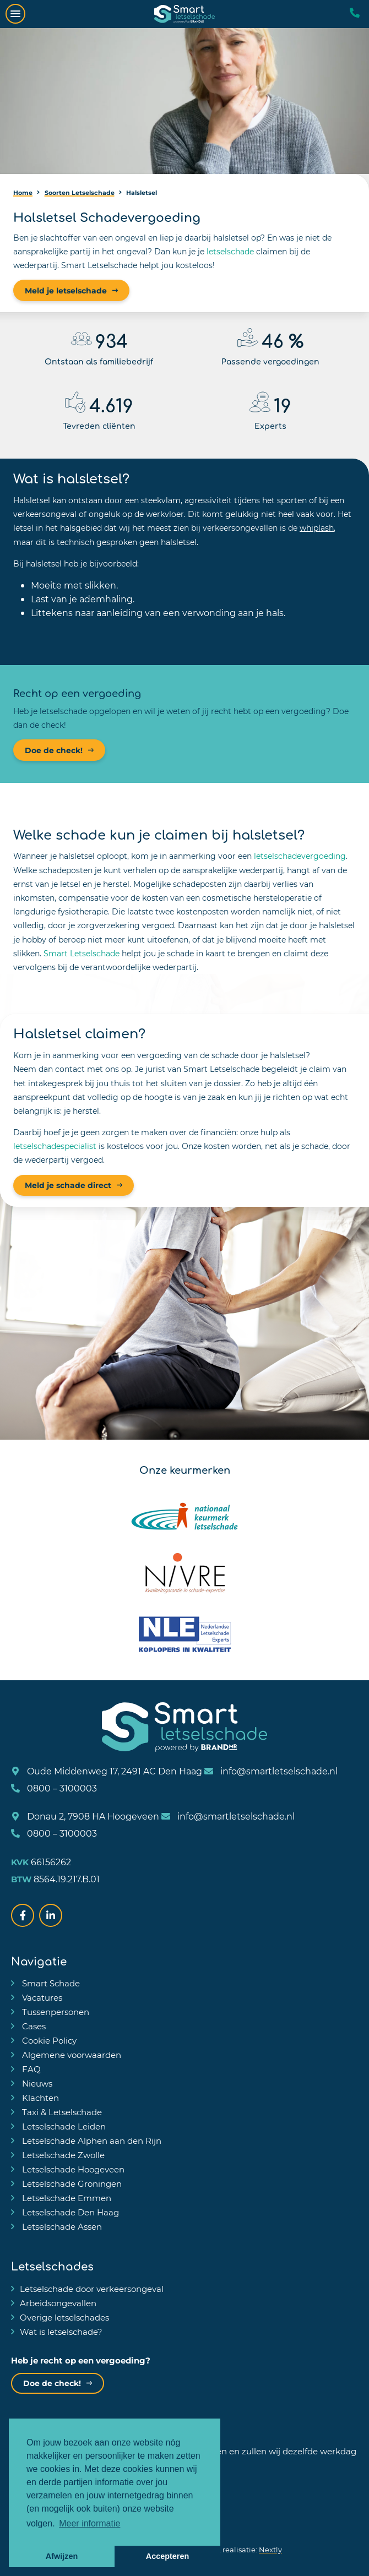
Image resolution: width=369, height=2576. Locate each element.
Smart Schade (50, 1983)
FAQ (30, 2068)
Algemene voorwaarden (70, 2054)
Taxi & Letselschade (61, 2111)
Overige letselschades (64, 2317)
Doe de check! (54, 750)
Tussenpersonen (54, 2011)
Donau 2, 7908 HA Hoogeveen (85, 1816)
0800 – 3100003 (54, 1788)
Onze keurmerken (184, 1469)
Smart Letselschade (82, 953)
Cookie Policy (48, 2040)
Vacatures (41, 1997)
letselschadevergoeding (300, 856)
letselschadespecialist (54, 1146)
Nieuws (36, 2083)
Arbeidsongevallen (58, 2302)
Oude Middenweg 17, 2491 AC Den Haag (106, 1771)
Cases (33, 2026)
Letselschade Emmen (65, 2197)
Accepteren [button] (167, 2556)
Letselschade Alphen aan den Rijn (90, 2140)
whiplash (317, 527)
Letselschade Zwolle (62, 2154)
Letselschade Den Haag (69, 2212)
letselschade (230, 251)
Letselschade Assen (61, 2226)
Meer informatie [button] (89, 2523)
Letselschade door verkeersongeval (92, 2288)
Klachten (39, 2097)
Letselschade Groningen (71, 2183)
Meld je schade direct (68, 1185)
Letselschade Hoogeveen (72, 2169)
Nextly (270, 2549)
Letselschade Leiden (63, 2126)
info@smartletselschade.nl (271, 1771)
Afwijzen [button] (62, 2556)
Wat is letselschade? (61, 2331)
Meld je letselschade (66, 290)
